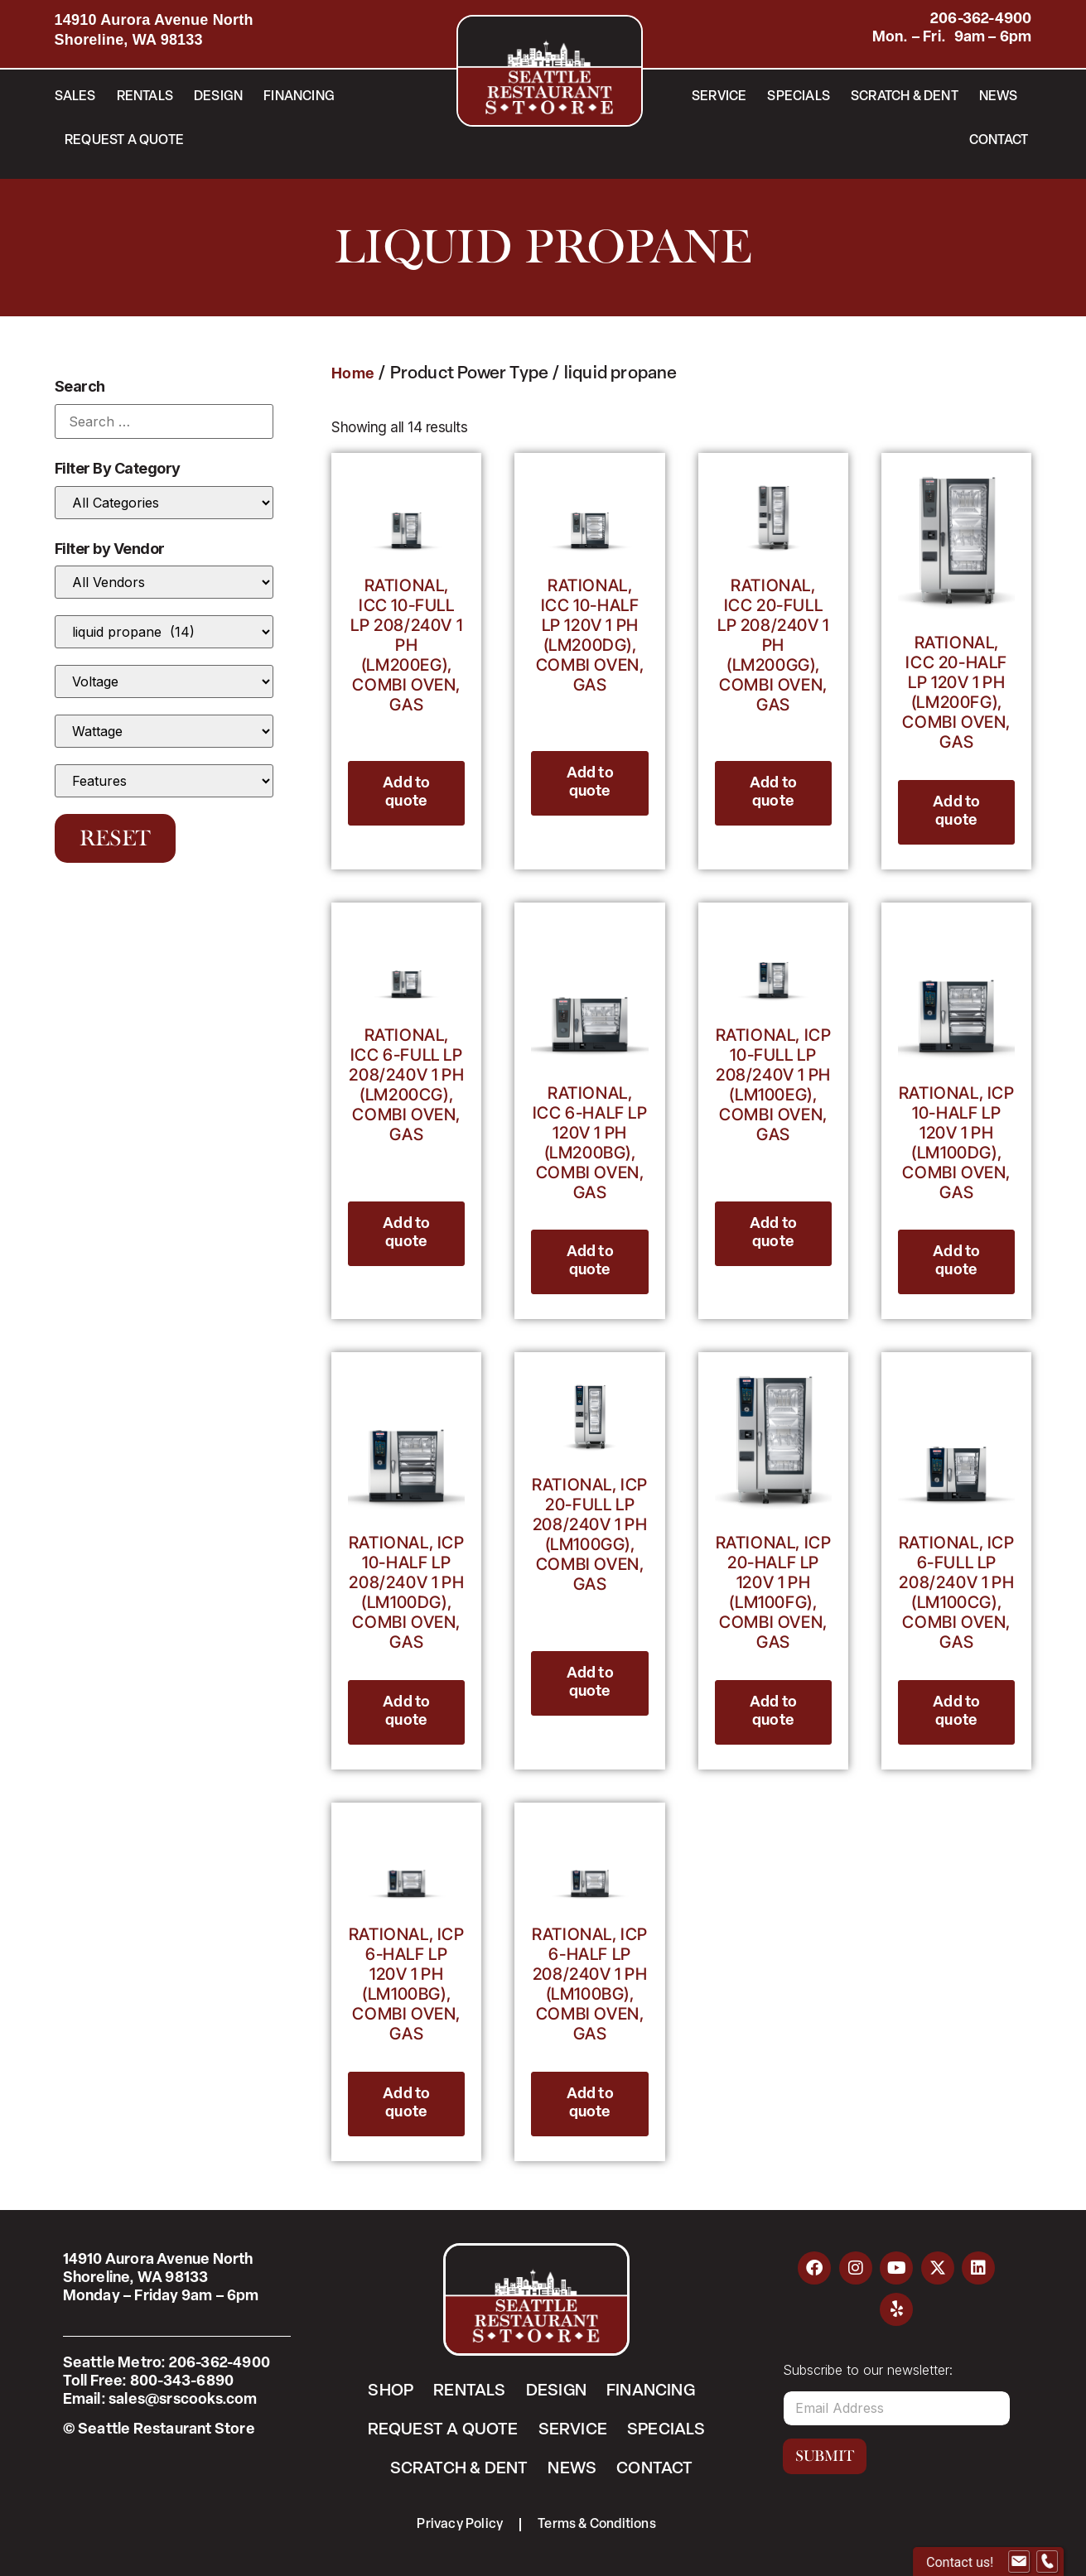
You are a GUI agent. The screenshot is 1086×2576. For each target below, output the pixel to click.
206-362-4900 (980, 19)
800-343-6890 (182, 2382)
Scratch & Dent (904, 97)
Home (352, 375)
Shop (390, 2391)
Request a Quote (124, 140)
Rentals (145, 97)
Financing (299, 97)
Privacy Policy (460, 2524)
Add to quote (406, 793)
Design (218, 97)
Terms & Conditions (597, 2524)
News (998, 97)
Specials (798, 97)
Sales (75, 97)
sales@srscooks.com (183, 2400)
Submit (824, 2456)
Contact (998, 140)
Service (719, 97)
